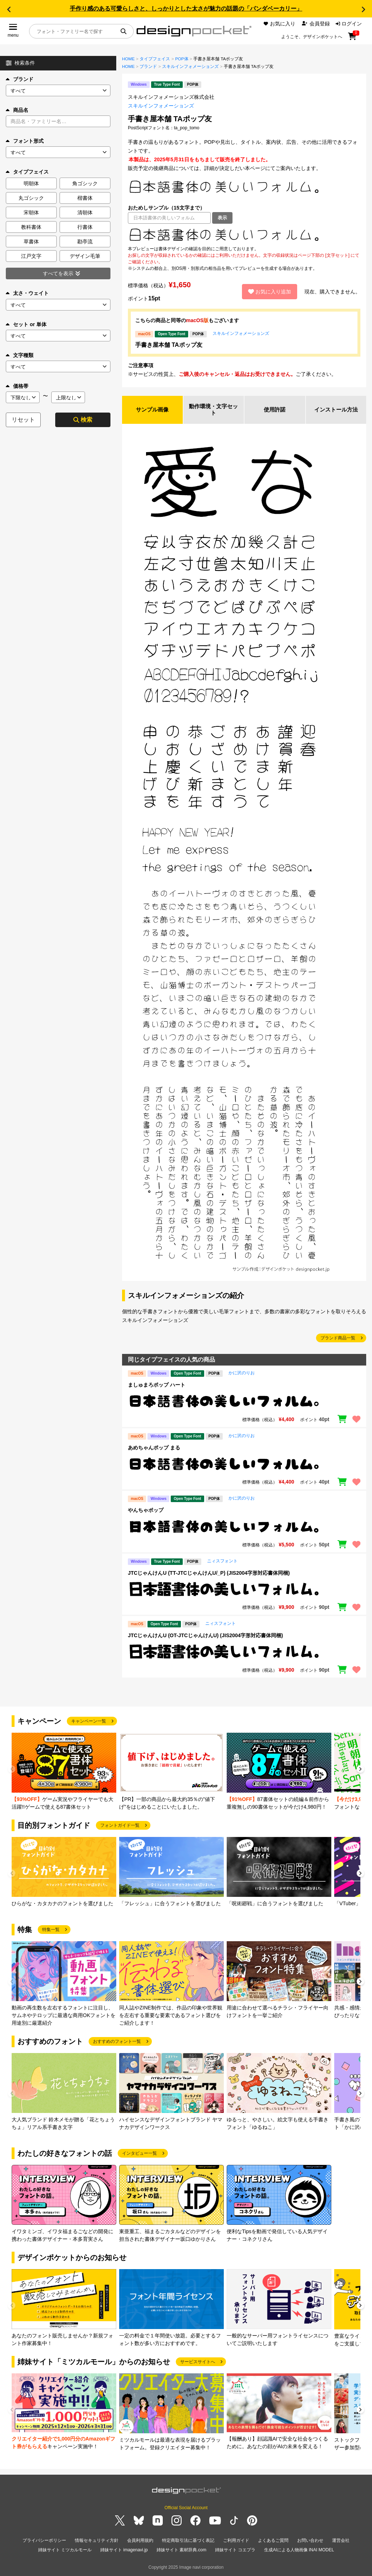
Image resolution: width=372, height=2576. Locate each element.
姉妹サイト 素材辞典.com (181, 2550)
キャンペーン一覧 (88, 1722)
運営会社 (340, 2541)
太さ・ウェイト (27, 293)
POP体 (181, 59)
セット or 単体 (26, 324)
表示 (222, 217)
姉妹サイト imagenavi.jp (124, 2550)
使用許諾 (274, 410)
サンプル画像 (152, 410)
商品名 (17, 110)
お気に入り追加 (269, 292)
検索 (82, 420)
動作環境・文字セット (213, 410)
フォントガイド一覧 (120, 1826)
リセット (23, 420)
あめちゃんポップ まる (154, 1449)
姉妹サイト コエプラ (235, 2550)
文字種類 (19, 355)
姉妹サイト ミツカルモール (65, 2550)
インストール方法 (336, 410)
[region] (244, 235)
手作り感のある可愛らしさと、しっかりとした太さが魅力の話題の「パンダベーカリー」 (186, 8)
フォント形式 (25, 141)
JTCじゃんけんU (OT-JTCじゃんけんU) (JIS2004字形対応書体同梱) (205, 1636)
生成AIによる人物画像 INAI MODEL (299, 2550)
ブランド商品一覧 (337, 1339)
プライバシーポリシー (44, 2541)
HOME (128, 59)
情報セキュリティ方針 (96, 2541)
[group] (64, 1773)
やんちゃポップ (145, 1511)
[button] (8, 9)
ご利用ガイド (236, 2541)
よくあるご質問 (273, 2541)
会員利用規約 (140, 2541)
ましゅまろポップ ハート (156, 1386)
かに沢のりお (242, 1373)
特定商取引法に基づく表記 (188, 2541)
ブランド (19, 79)
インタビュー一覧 (139, 2154)
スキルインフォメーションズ (190, 66)
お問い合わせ (310, 2541)
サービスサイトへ (197, 2362)
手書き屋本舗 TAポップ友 (168, 345)
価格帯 (17, 386)
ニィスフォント (222, 1562)
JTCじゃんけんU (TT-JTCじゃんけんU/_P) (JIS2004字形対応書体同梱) (209, 1574)
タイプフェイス (155, 59)
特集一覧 (51, 1930)
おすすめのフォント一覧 (117, 2042)
